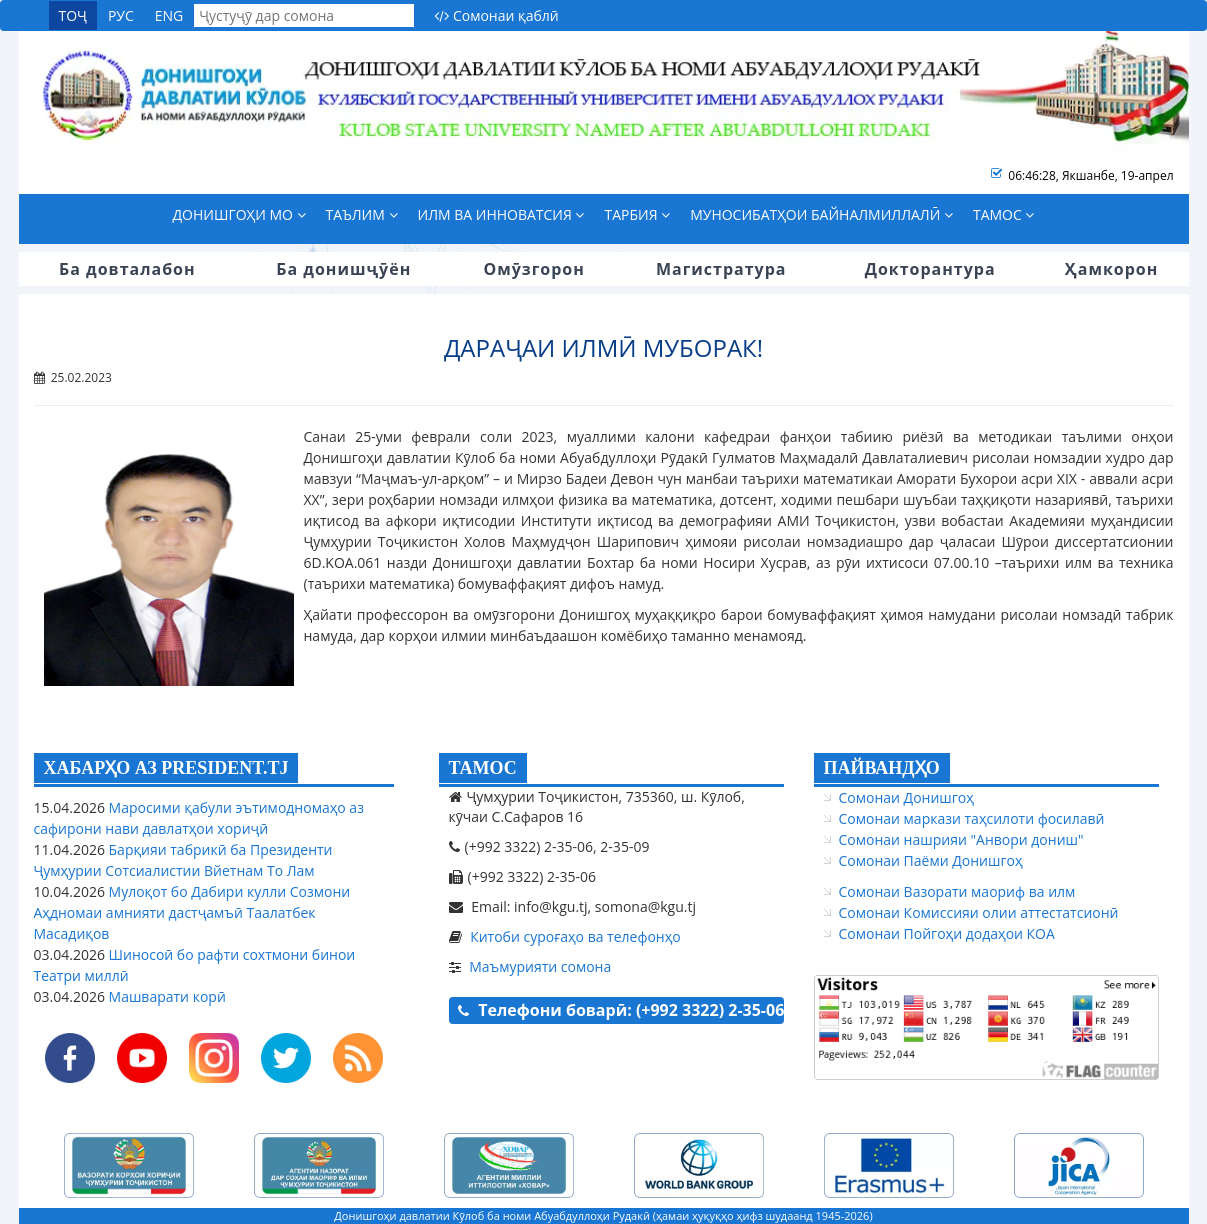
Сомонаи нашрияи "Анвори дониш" (961, 839)
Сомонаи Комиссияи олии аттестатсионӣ (979, 912)
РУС (121, 15)
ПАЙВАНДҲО (882, 768)
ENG (169, 15)
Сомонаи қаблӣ (496, 15)
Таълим (362, 214)
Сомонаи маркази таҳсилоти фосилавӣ (972, 818)
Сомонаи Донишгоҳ (906, 797)
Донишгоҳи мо (239, 214)
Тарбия (637, 214)
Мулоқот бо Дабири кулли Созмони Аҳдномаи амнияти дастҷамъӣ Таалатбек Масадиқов (192, 912)
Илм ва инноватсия (501, 214)
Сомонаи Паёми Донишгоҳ (931, 860)
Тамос (1004, 214)
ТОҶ (73, 15)
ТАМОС (483, 768)
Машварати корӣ (165, 996)
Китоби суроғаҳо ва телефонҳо (575, 936)
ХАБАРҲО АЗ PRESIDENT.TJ (166, 768)
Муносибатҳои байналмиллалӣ (821, 214)
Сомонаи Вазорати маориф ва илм (957, 891)
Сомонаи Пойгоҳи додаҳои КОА (947, 933)
